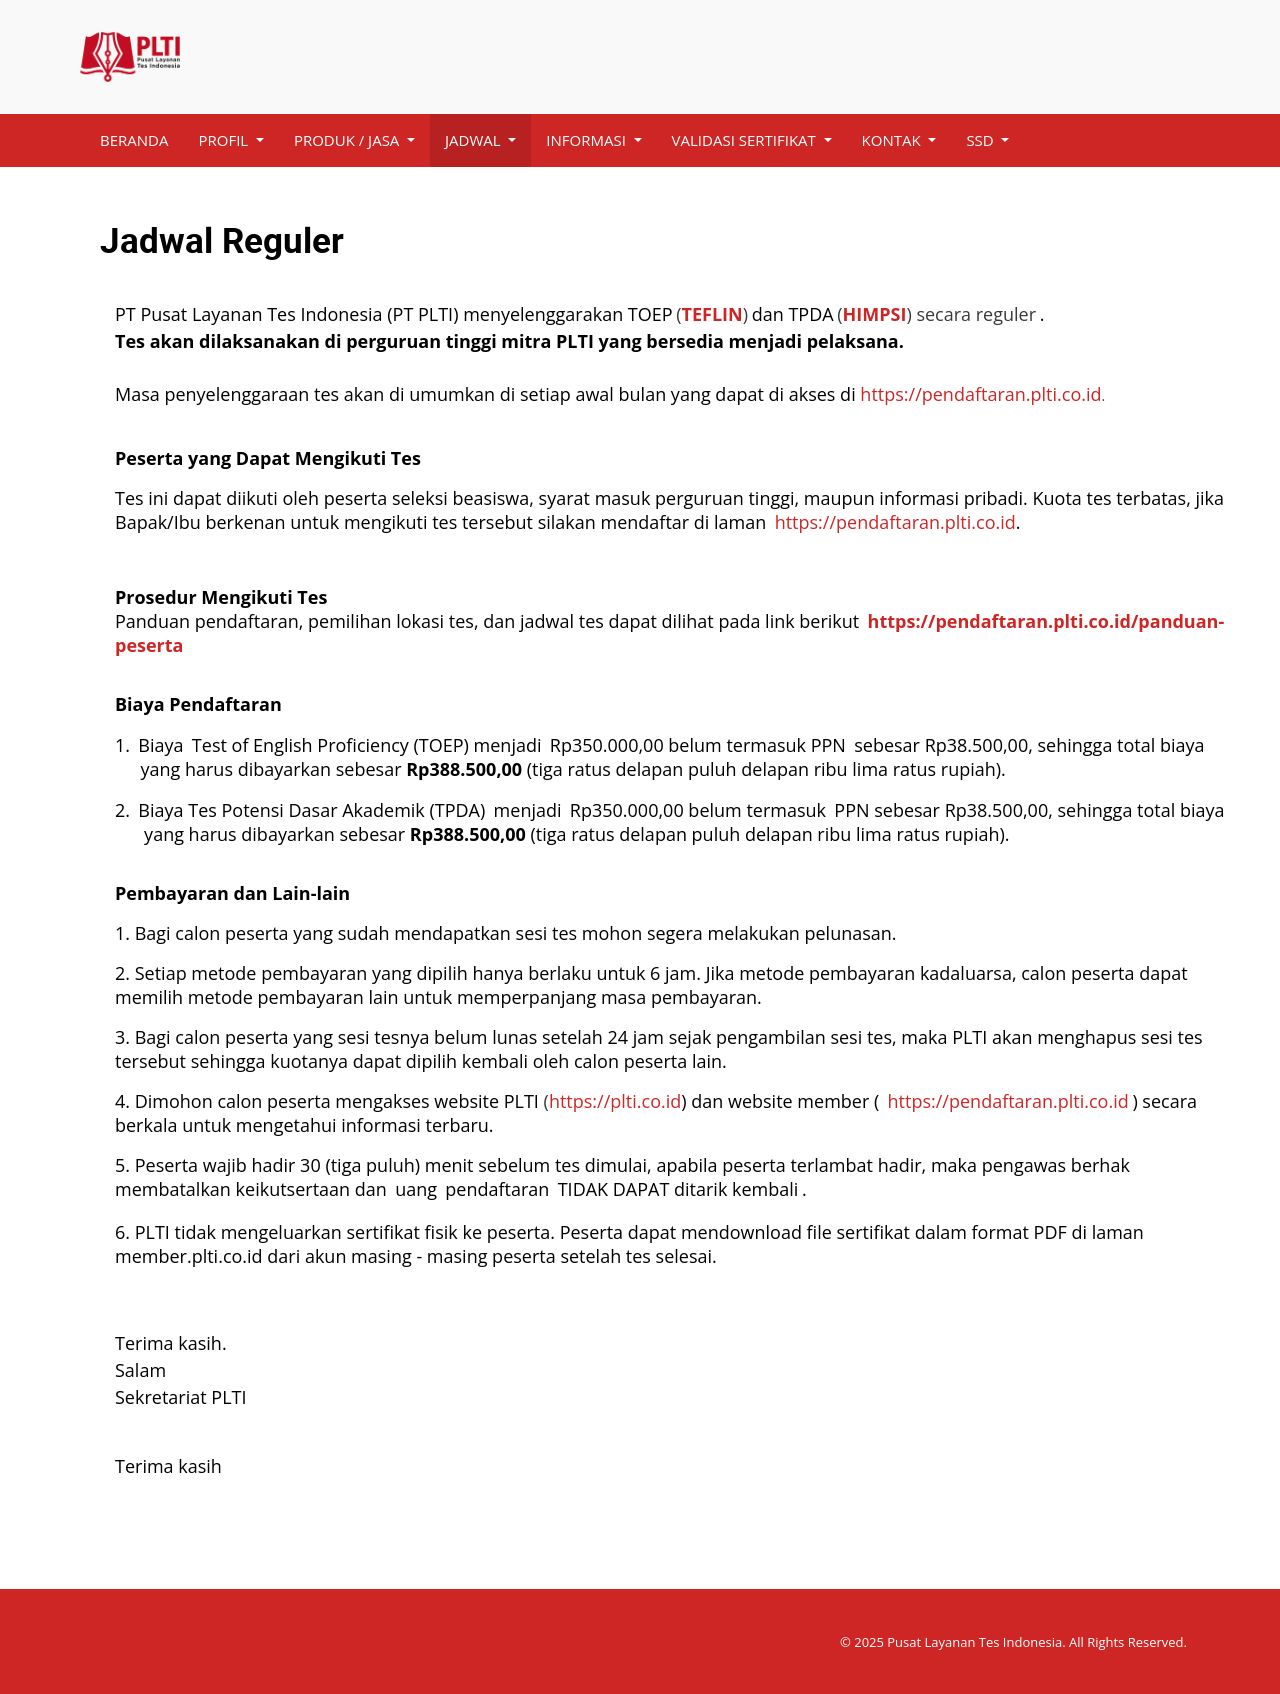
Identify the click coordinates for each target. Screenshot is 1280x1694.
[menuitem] (134, 140)
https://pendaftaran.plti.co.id (980, 394)
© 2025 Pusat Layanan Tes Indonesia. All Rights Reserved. (1013, 1642)
